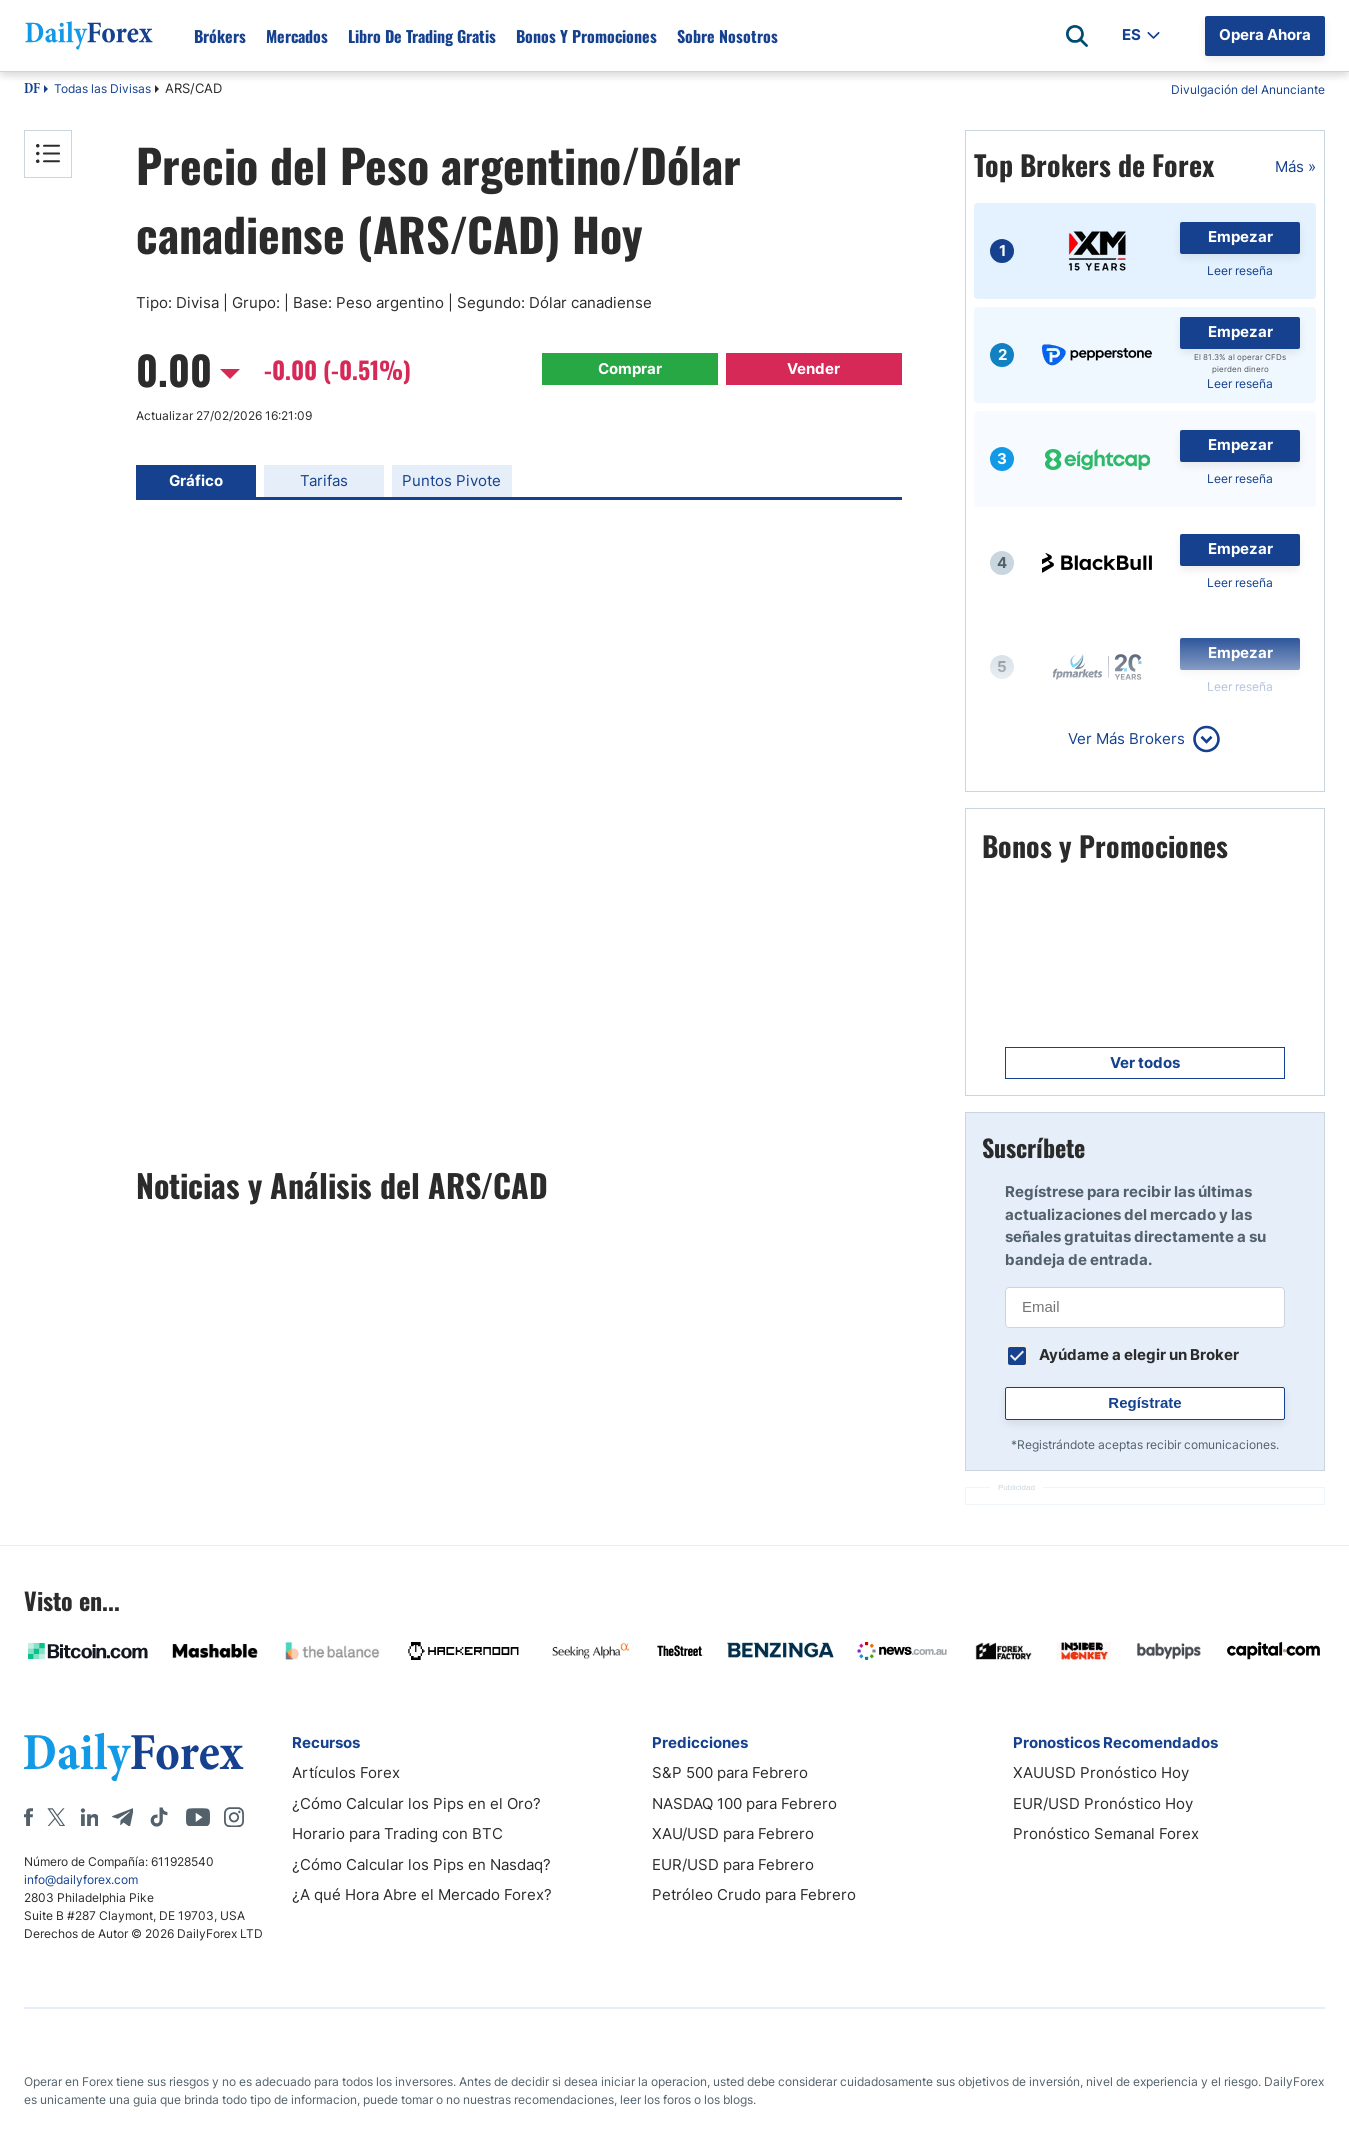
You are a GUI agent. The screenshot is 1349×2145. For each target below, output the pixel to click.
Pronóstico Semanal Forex (1106, 1833)
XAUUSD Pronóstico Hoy (1101, 1772)
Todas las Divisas (102, 88)
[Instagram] (234, 1817)
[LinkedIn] (89, 1817)
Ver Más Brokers (1126, 738)
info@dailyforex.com (81, 1879)
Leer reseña (1240, 270)
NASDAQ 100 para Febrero (744, 1803)
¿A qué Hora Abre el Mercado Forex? (422, 1894)
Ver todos (1145, 1062)
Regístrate (1144, 1402)
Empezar (1240, 236)
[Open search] (1077, 36)
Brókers (220, 36)
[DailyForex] (134, 1756)
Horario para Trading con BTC (397, 1833)
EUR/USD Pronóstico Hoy (1103, 1803)
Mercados (297, 36)
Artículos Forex (346, 1772)
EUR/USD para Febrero (733, 1864)
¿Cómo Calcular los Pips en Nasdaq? (421, 1864)
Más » (1295, 166)
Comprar (630, 368)
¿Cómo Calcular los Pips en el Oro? (416, 1803)
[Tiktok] (159, 1817)
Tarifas (324, 480)
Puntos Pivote (451, 480)
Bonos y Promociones (586, 36)
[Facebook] (28, 1817)
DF (32, 90)
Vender (813, 368)
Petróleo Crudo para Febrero (754, 1894)
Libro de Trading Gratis (422, 36)
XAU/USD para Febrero (733, 1833)
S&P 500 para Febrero (730, 1772)
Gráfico (196, 480)
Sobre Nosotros (727, 36)
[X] (56, 1817)
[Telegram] (122, 1817)
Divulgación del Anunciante (1248, 89)
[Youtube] (198, 1817)
